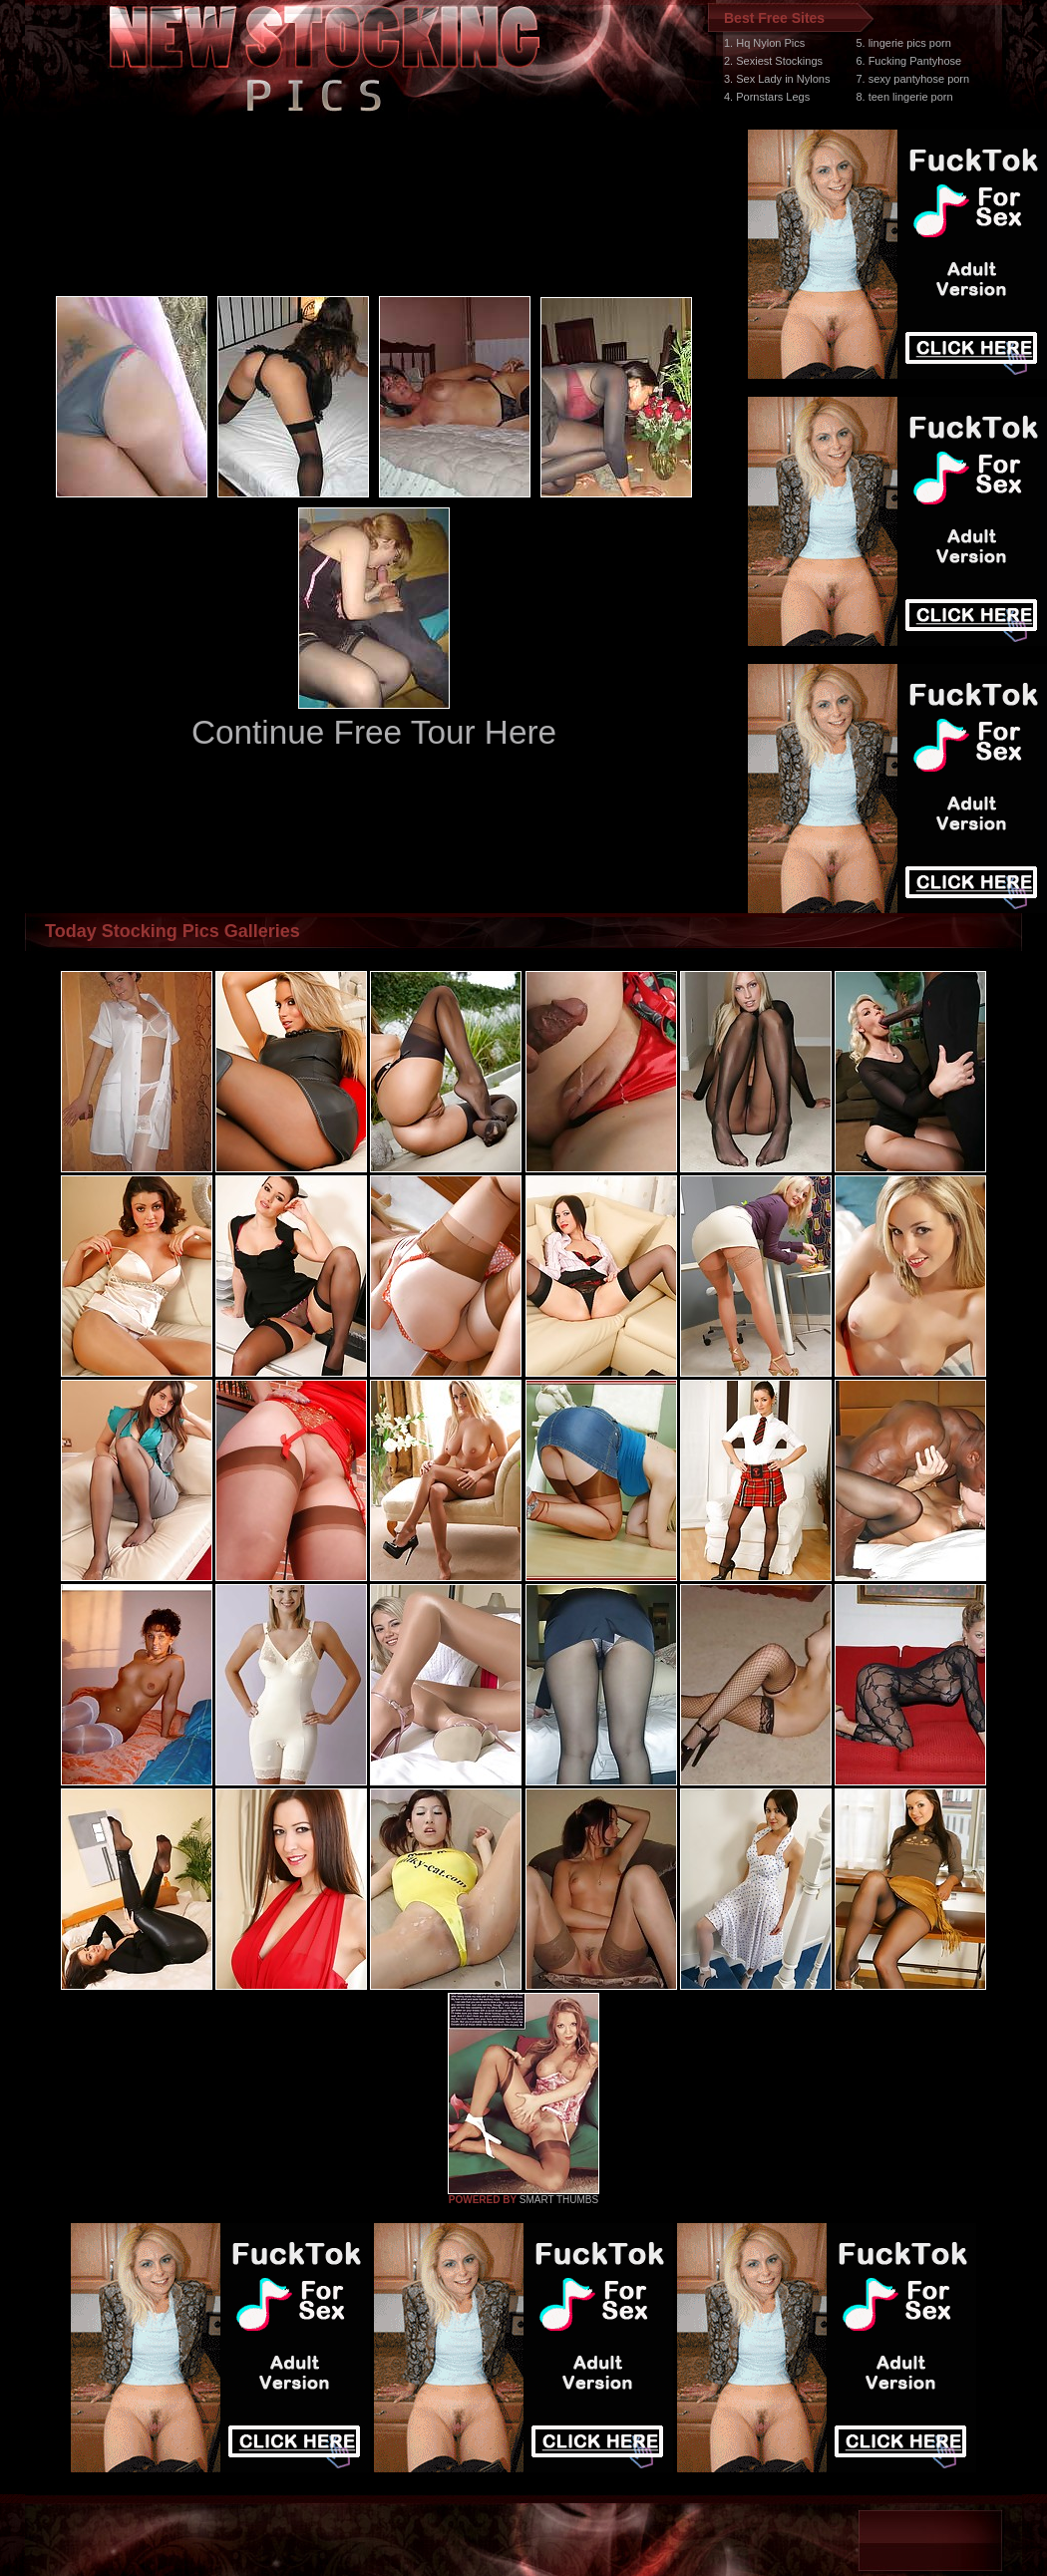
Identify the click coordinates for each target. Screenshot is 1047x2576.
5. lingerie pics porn (903, 43)
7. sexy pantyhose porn (912, 79)
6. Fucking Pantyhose (908, 61)
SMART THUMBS (559, 2199)
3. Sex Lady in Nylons (777, 79)
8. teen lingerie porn (904, 97)
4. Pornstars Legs (767, 97)
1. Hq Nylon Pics (764, 43)
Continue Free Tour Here (373, 732)
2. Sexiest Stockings (773, 61)
